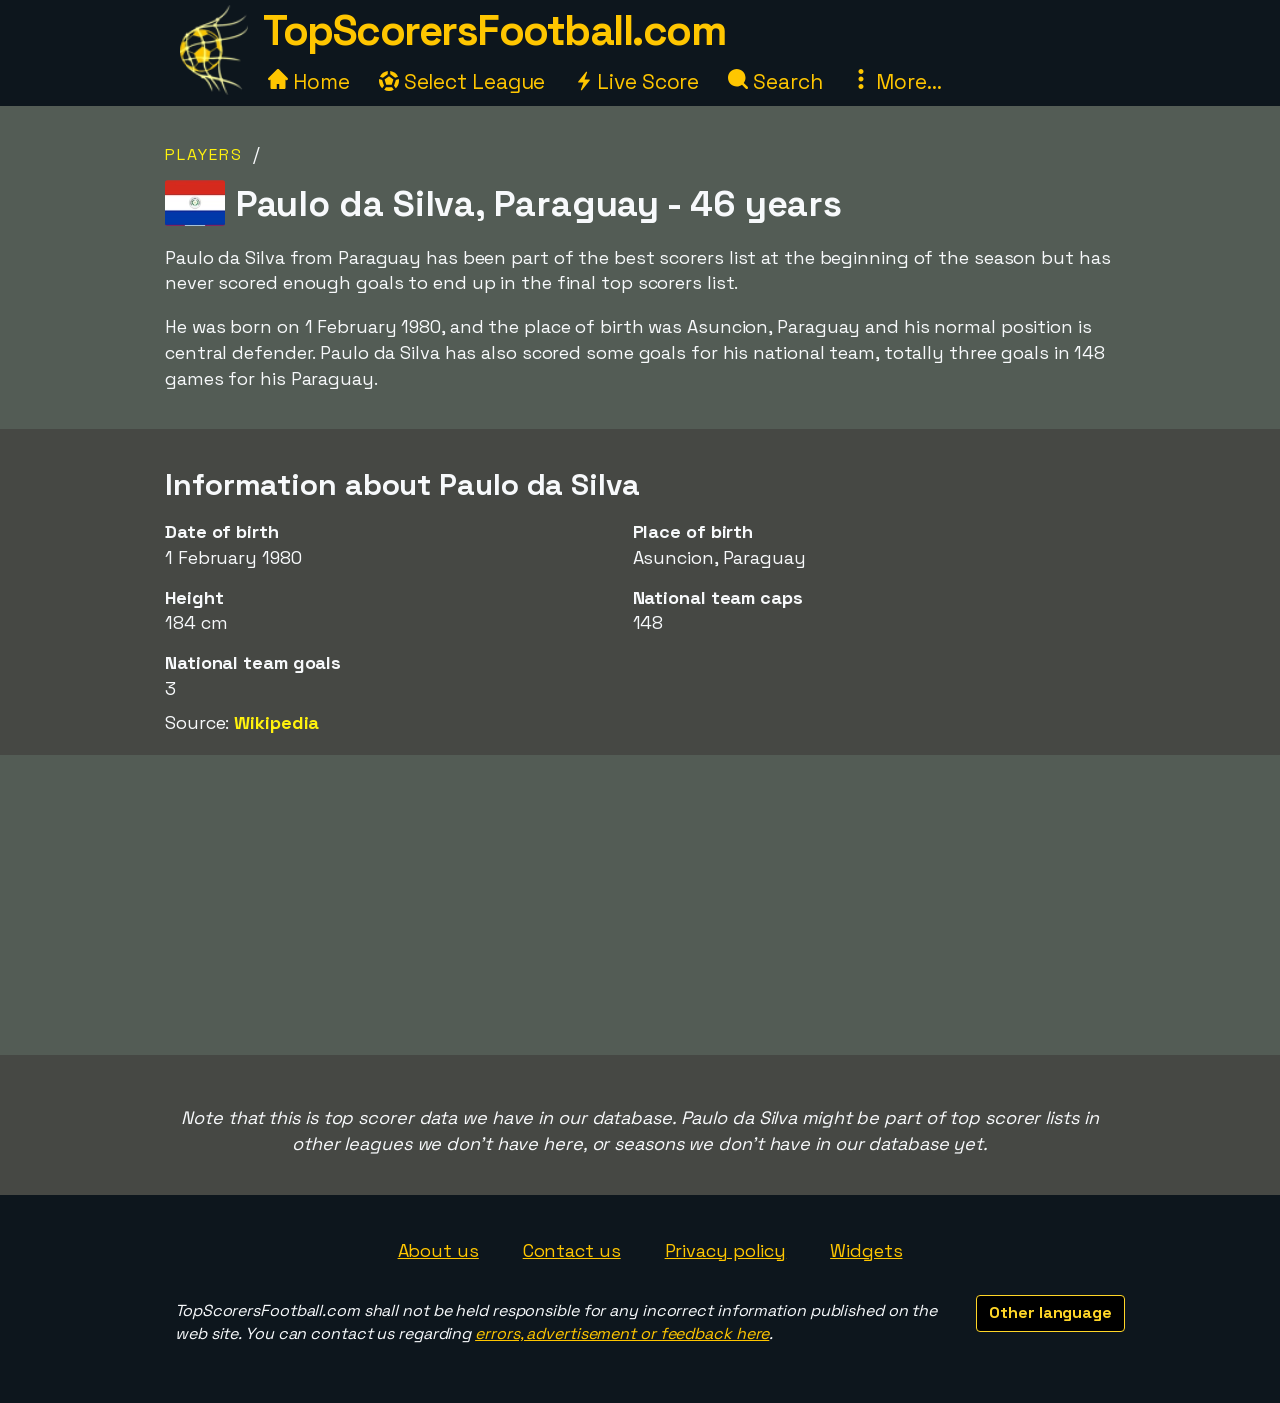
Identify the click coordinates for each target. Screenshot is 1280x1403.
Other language (1050, 1312)
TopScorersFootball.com (494, 30)
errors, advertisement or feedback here (622, 1333)
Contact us (572, 1250)
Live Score (636, 81)
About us (438, 1250)
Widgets (866, 1250)
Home (309, 81)
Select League (462, 81)
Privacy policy (726, 1250)
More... (896, 81)
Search (775, 81)
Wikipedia (276, 722)
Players (204, 154)
